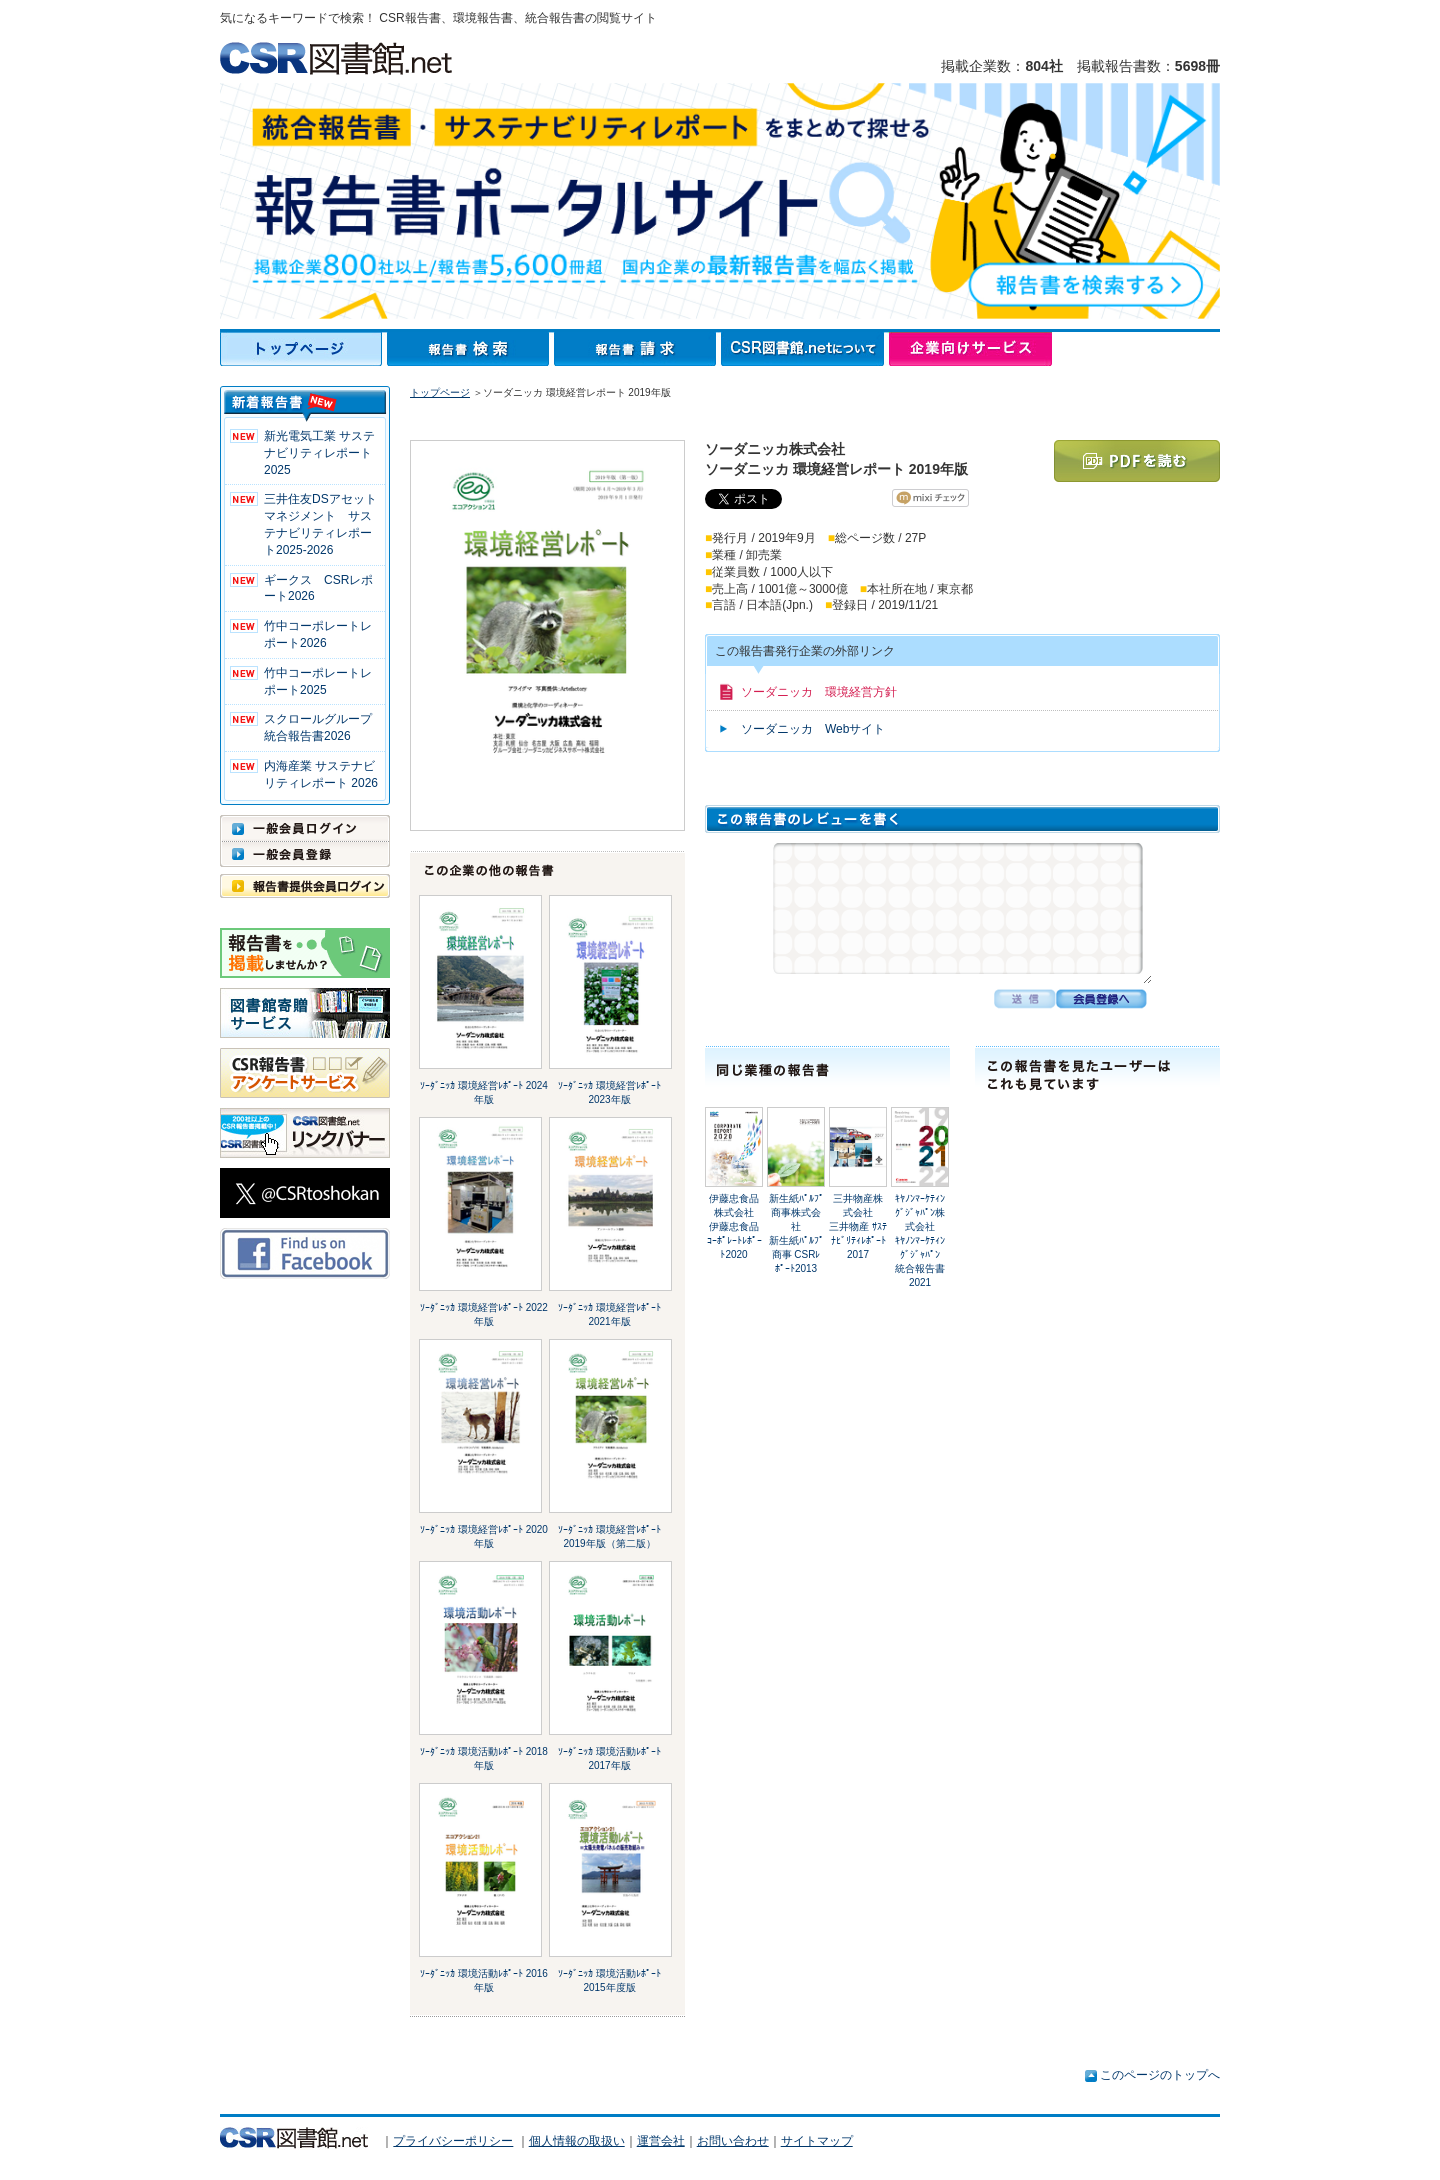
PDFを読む (1137, 461)
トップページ (303, 349)
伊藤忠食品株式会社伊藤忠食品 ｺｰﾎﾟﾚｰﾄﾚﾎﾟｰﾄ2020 (738, 1226)
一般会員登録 (305, 854)
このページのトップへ (1160, 2075)
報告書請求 (637, 349)
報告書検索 (470, 349)
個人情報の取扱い (577, 2141)
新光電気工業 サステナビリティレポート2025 (319, 453)
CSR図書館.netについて (805, 349)
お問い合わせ (733, 2141)
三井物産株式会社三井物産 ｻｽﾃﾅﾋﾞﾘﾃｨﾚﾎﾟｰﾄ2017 (858, 1226)
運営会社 (661, 2141)
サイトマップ (817, 2141)
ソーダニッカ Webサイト (813, 729)
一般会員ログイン (305, 828)
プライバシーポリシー (453, 2141)
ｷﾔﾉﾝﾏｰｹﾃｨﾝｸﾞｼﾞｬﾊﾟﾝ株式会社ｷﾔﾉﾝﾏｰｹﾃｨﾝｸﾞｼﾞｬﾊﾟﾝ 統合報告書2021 (922, 1240)
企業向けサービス (970, 349)
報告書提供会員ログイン (305, 886)
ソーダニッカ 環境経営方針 (819, 692)
